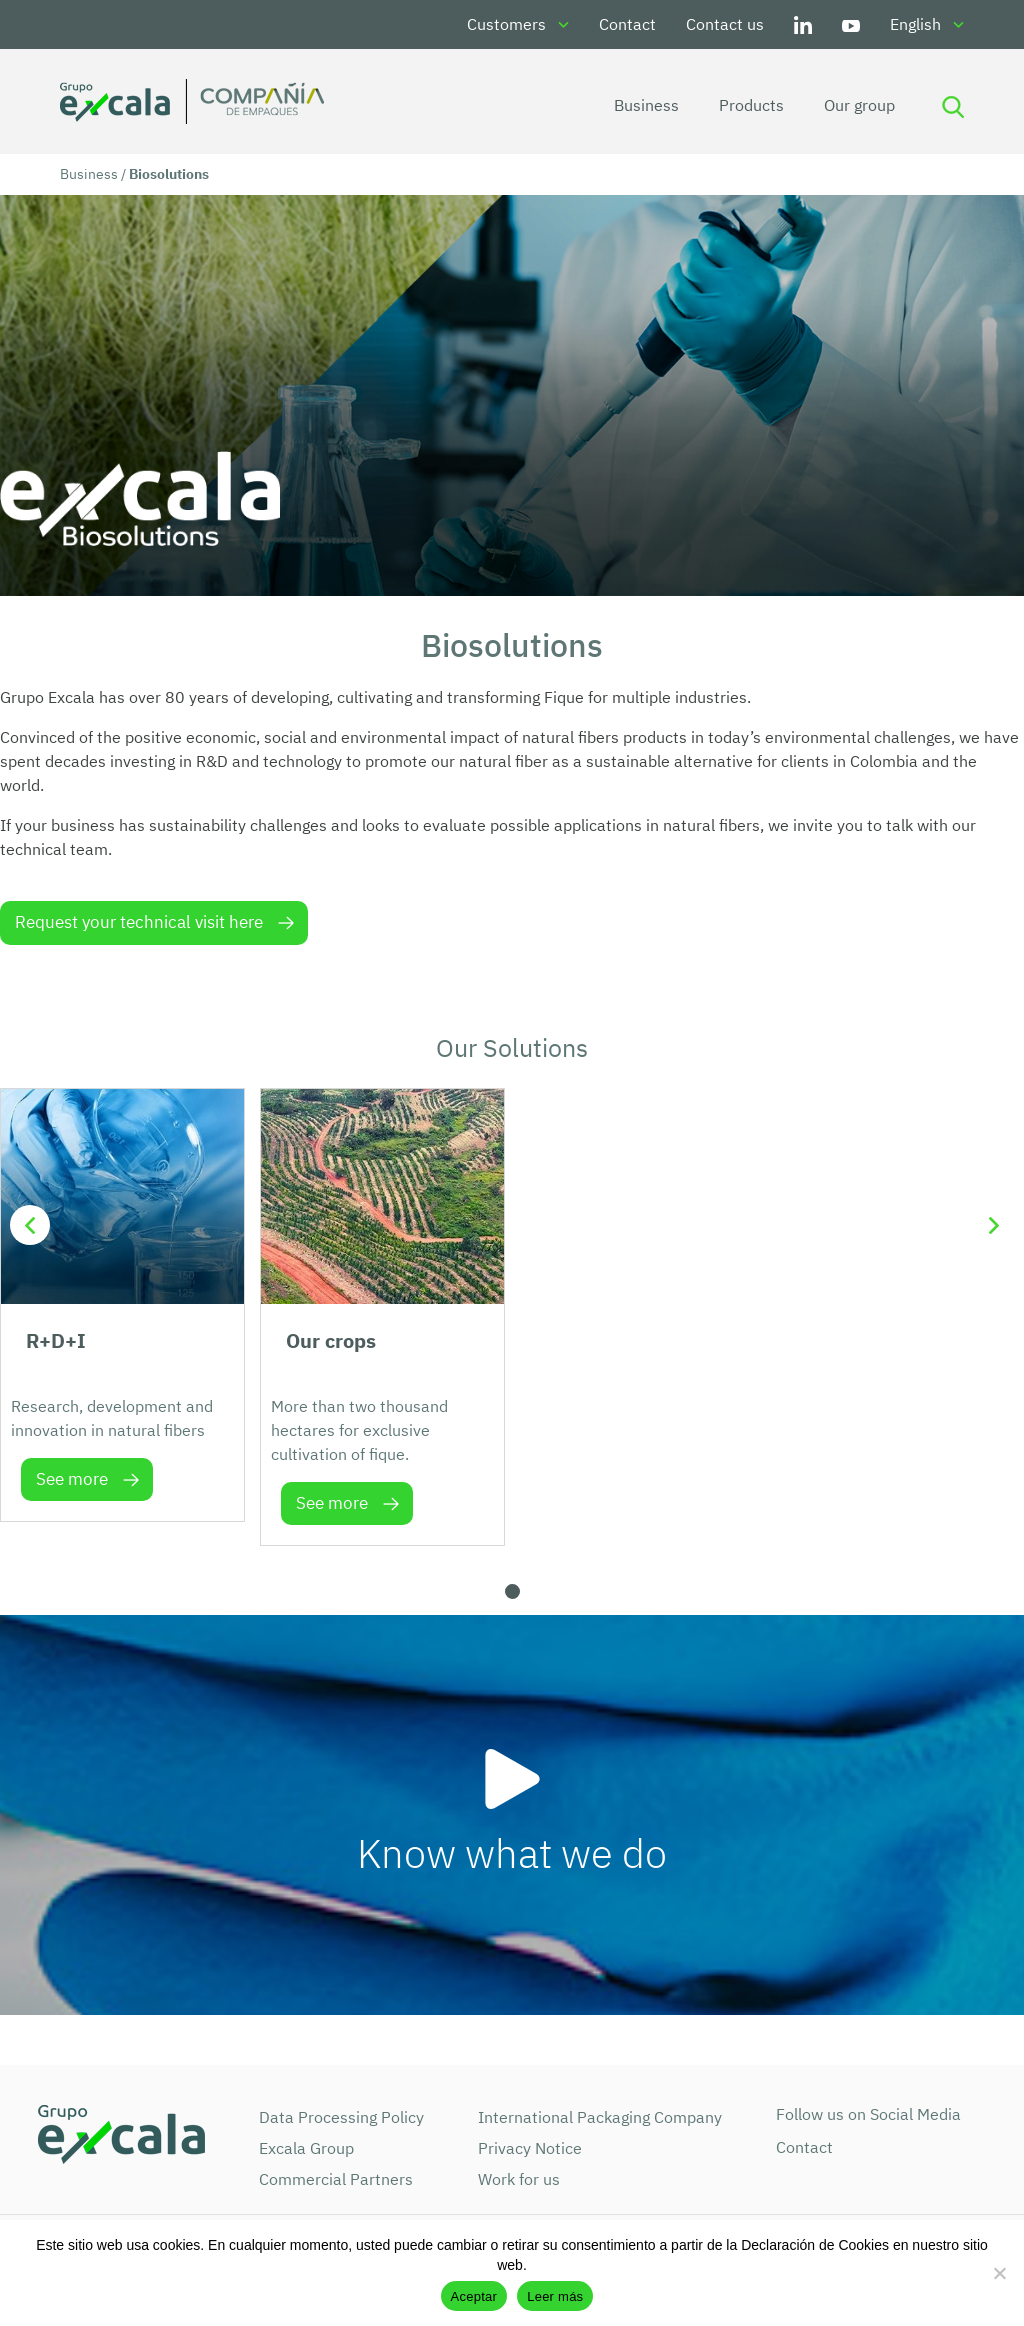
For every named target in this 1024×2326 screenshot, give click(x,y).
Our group (856, 105)
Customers (506, 24)
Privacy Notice (530, 2148)
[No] (999, 2273)
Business (643, 105)
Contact (627, 24)
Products (748, 105)
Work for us (519, 2179)
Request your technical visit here (139, 922)
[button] (512, 1591)
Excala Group (306, 2148)
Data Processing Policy (341, 2117)
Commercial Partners (336, 2179)
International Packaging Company (600, 2117)
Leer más (555, 2296)
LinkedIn (803, 24)
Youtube (851, 24)
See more (72, 1479)
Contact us (725, 24)
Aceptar (474, 2296)
